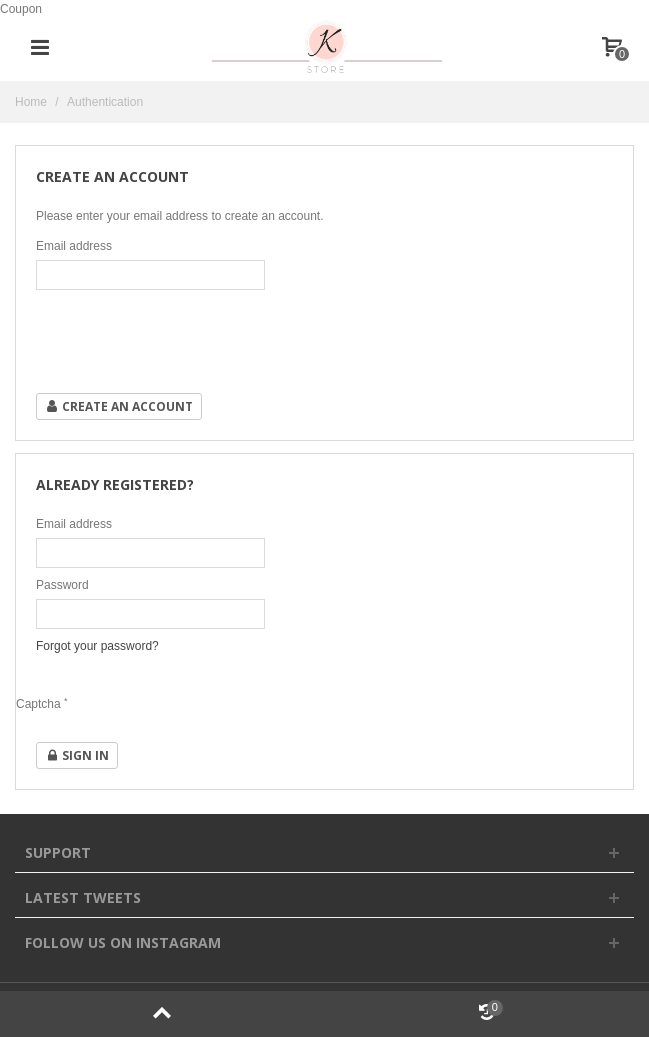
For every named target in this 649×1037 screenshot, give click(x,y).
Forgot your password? (97, 646)
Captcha (42, 704)
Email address (74, 246)
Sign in (77, 755)
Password (62, 585)
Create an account (119, 406)
